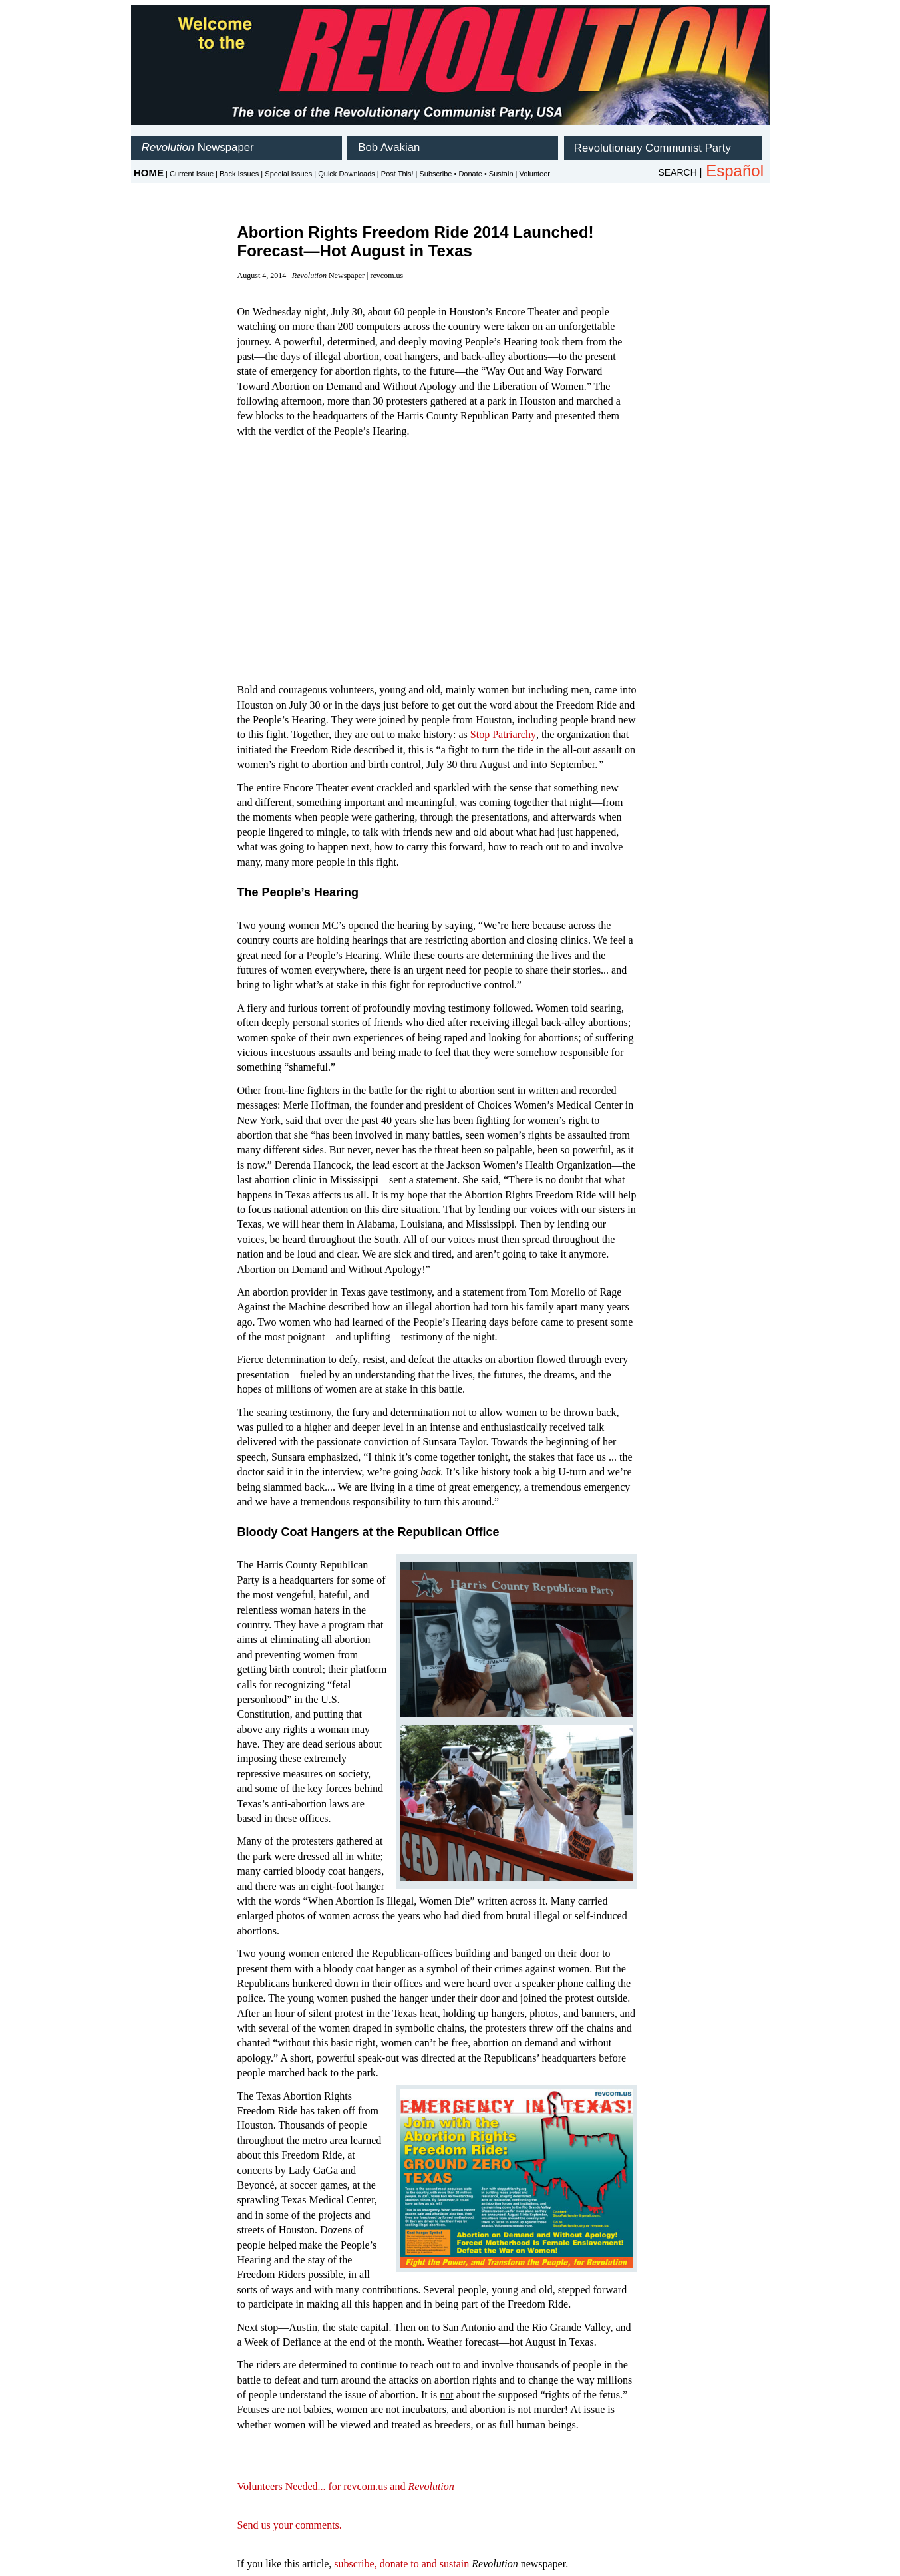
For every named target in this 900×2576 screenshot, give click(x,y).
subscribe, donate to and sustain (401, 2563)
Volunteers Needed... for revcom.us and (345, 2486)
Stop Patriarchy (503, 734)
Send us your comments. (289, 2525)
